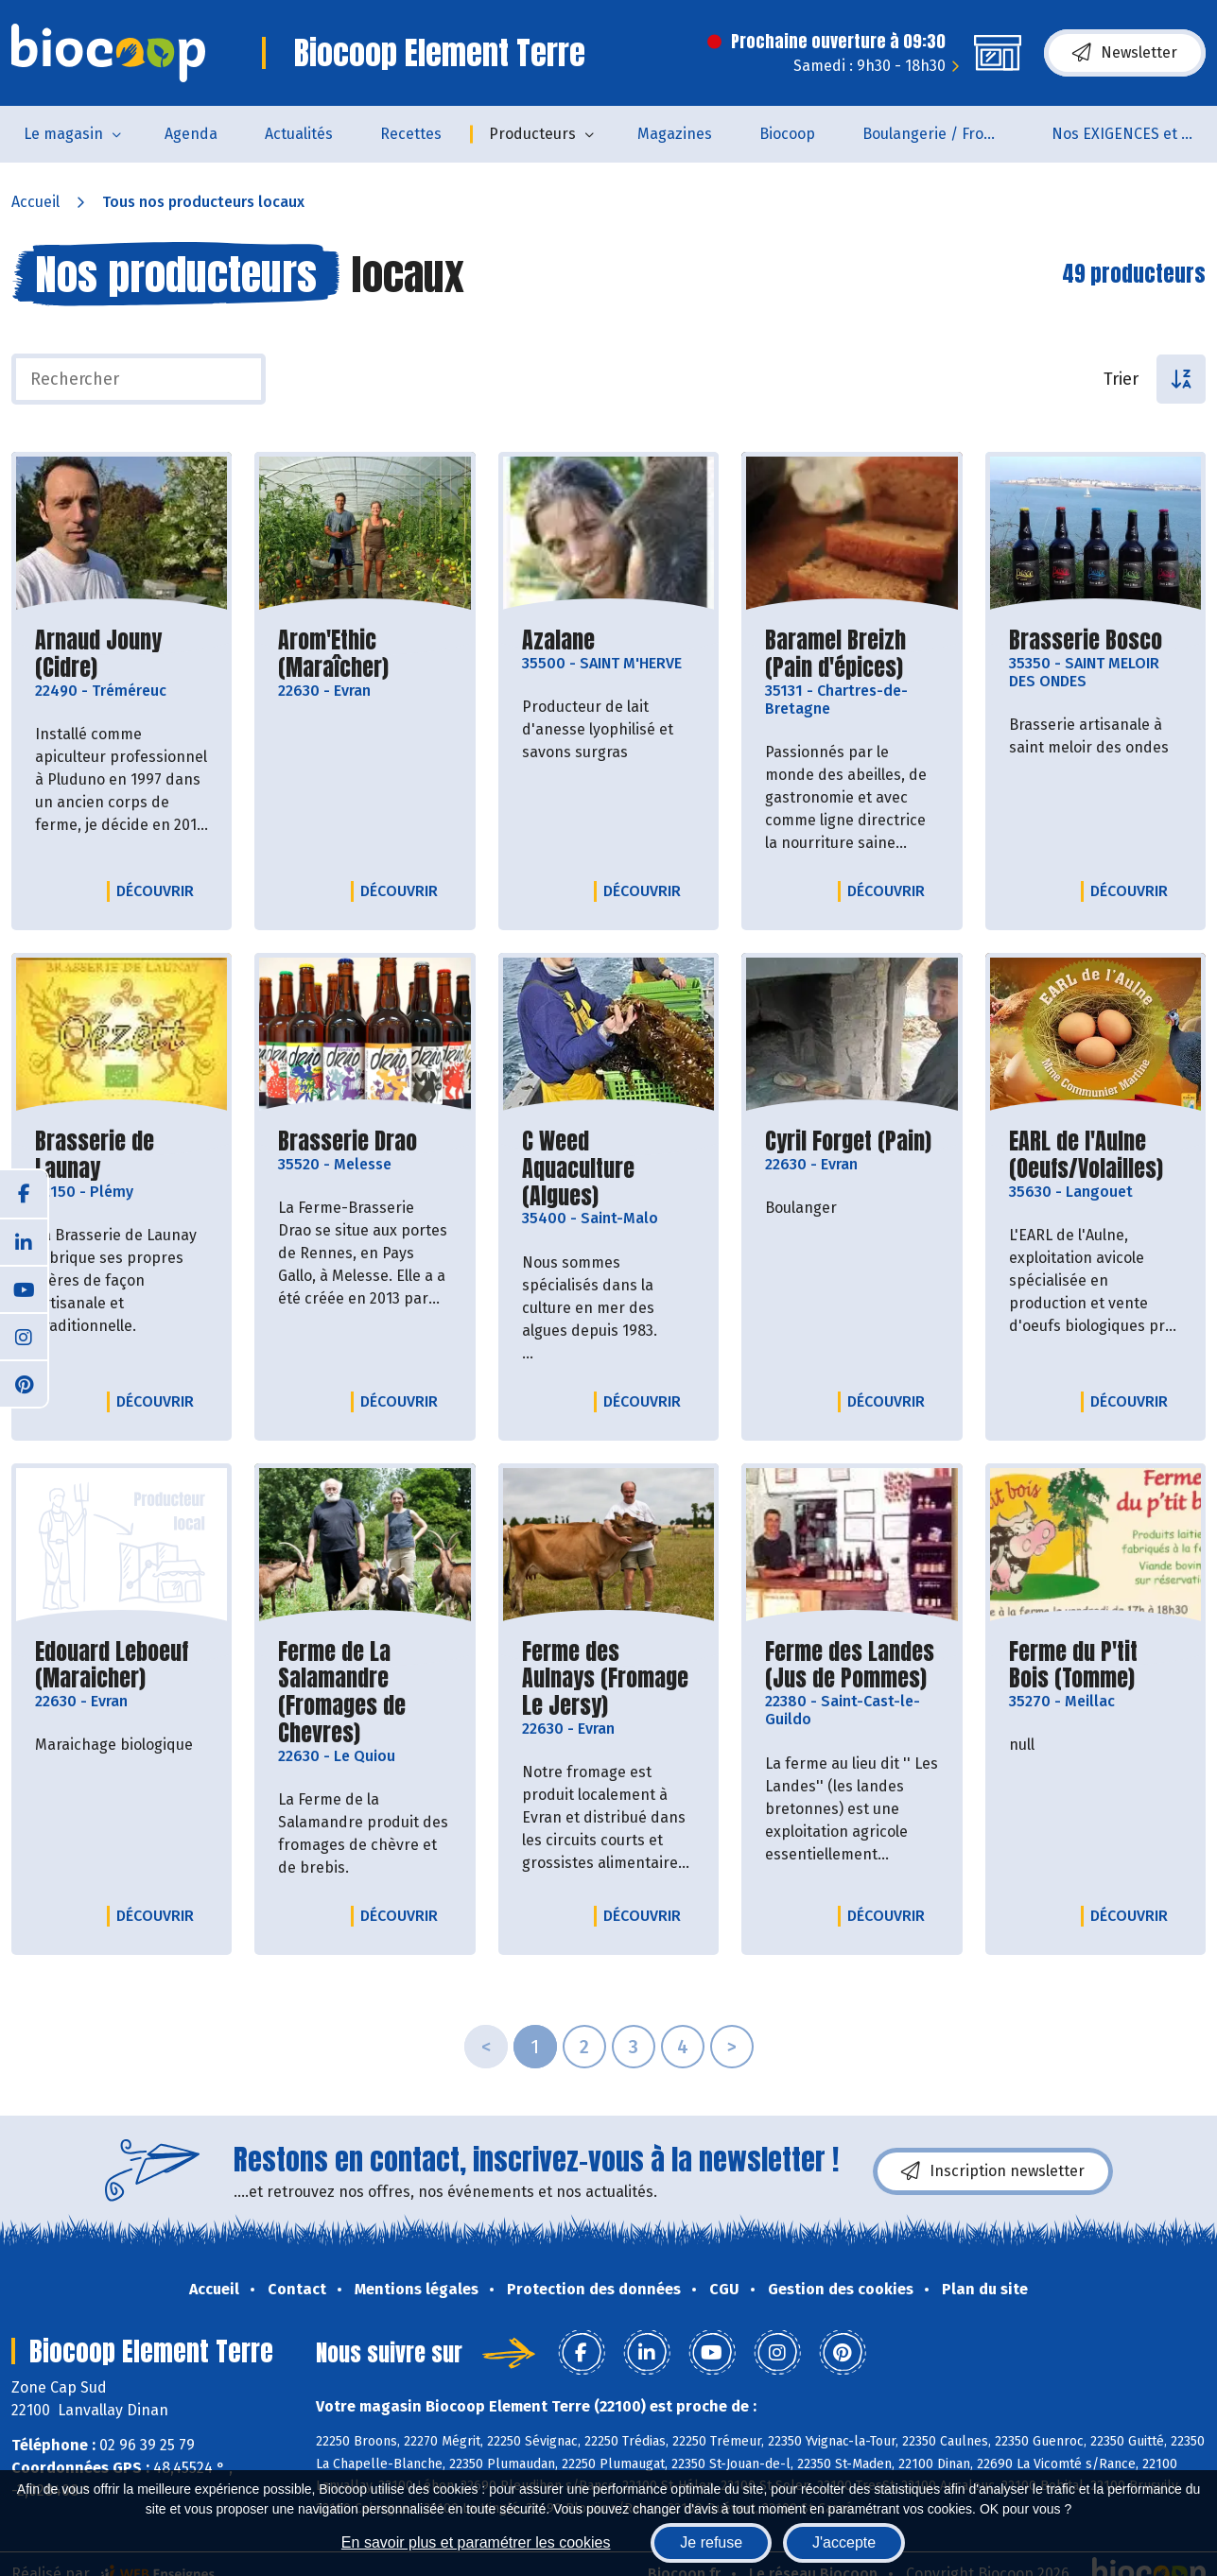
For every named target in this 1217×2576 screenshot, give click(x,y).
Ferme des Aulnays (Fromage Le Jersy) (608, 1679)
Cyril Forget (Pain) (848, 1141)
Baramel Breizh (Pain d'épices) (851, 654)
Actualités (299, 134)
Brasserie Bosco (1085, 640)
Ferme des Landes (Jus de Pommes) (851, 1665)
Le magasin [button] (63, 134)
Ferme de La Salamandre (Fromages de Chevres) (364, 1692)
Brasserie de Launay (121, 1155)
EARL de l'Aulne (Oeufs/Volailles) (1095, 1155)
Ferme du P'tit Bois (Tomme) (1095, 1665)
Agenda (191, 134)
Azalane (558, 640)
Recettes (411, 134)
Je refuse (711, 2542)
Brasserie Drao (347, 1141)
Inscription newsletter (993, 2171)
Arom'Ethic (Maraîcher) (364, 654)
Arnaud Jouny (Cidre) (121, 654)
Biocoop (787, 134)
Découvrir (159, 890)
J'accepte (844, 2542)
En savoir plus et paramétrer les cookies (476, 2542)
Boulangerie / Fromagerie (945, 134)
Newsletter (1124, 52)
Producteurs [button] (532, 134)
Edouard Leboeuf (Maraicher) (121, 1665)
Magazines (674, 134)
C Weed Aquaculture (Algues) (608, 1168)
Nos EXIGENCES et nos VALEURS (1134, 134)
